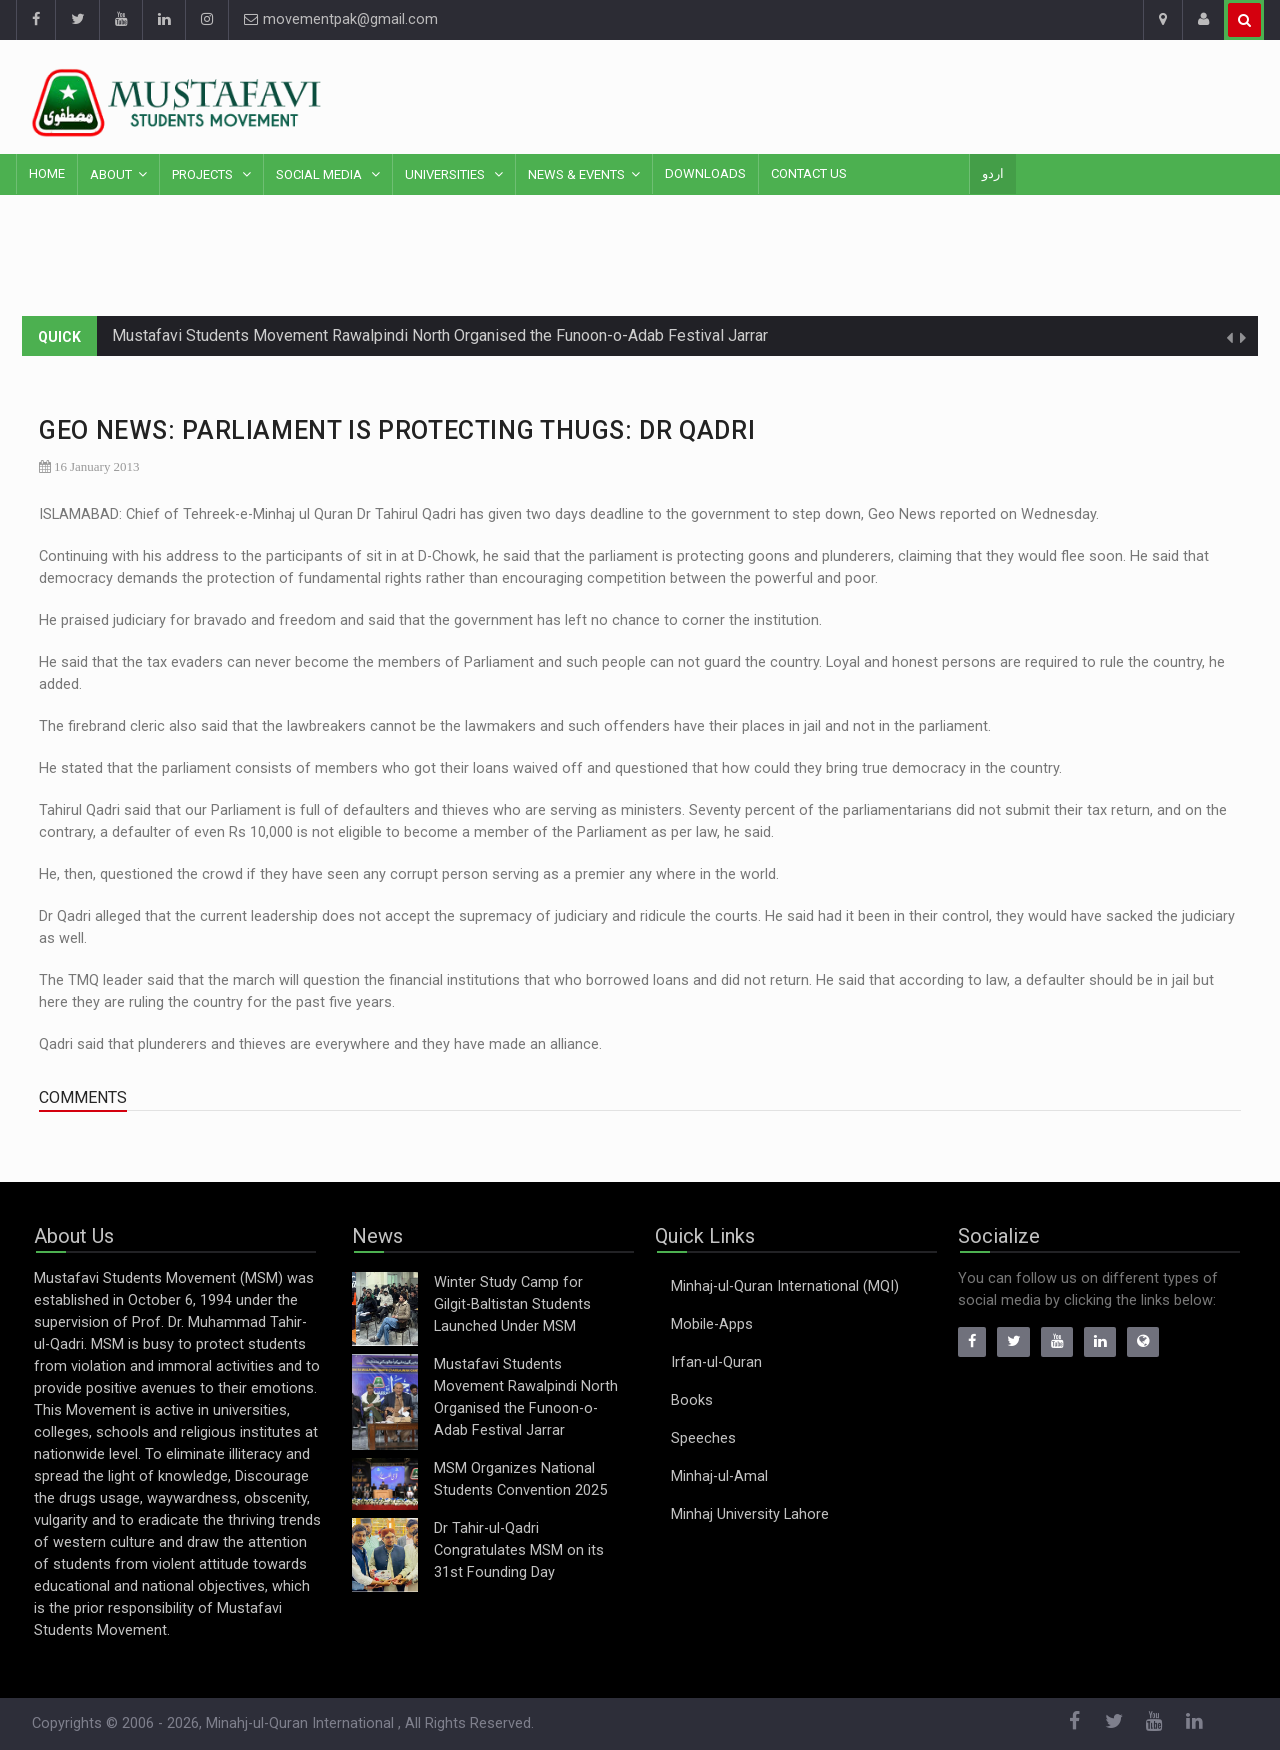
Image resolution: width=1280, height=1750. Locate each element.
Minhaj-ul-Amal (719, 1476)
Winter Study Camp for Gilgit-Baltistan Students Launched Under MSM (512, 1304)
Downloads (705, 173)
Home (47, 173)
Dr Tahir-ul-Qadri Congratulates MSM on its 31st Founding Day (519, 1550)
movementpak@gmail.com (341, 19)
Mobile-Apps (712, 1324)
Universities (446, 174)
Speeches (703, 1438)
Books (692, 1400)
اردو (993, 173)
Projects (204, 174)
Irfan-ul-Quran (716, 1362)
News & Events (576, 174)
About (111, 174)
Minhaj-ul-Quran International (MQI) (785, 1286)
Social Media (320, 174)
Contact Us (809, 173)
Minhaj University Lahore (750, 1514)
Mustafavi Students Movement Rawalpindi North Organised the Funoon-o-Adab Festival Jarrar (440, 335)
